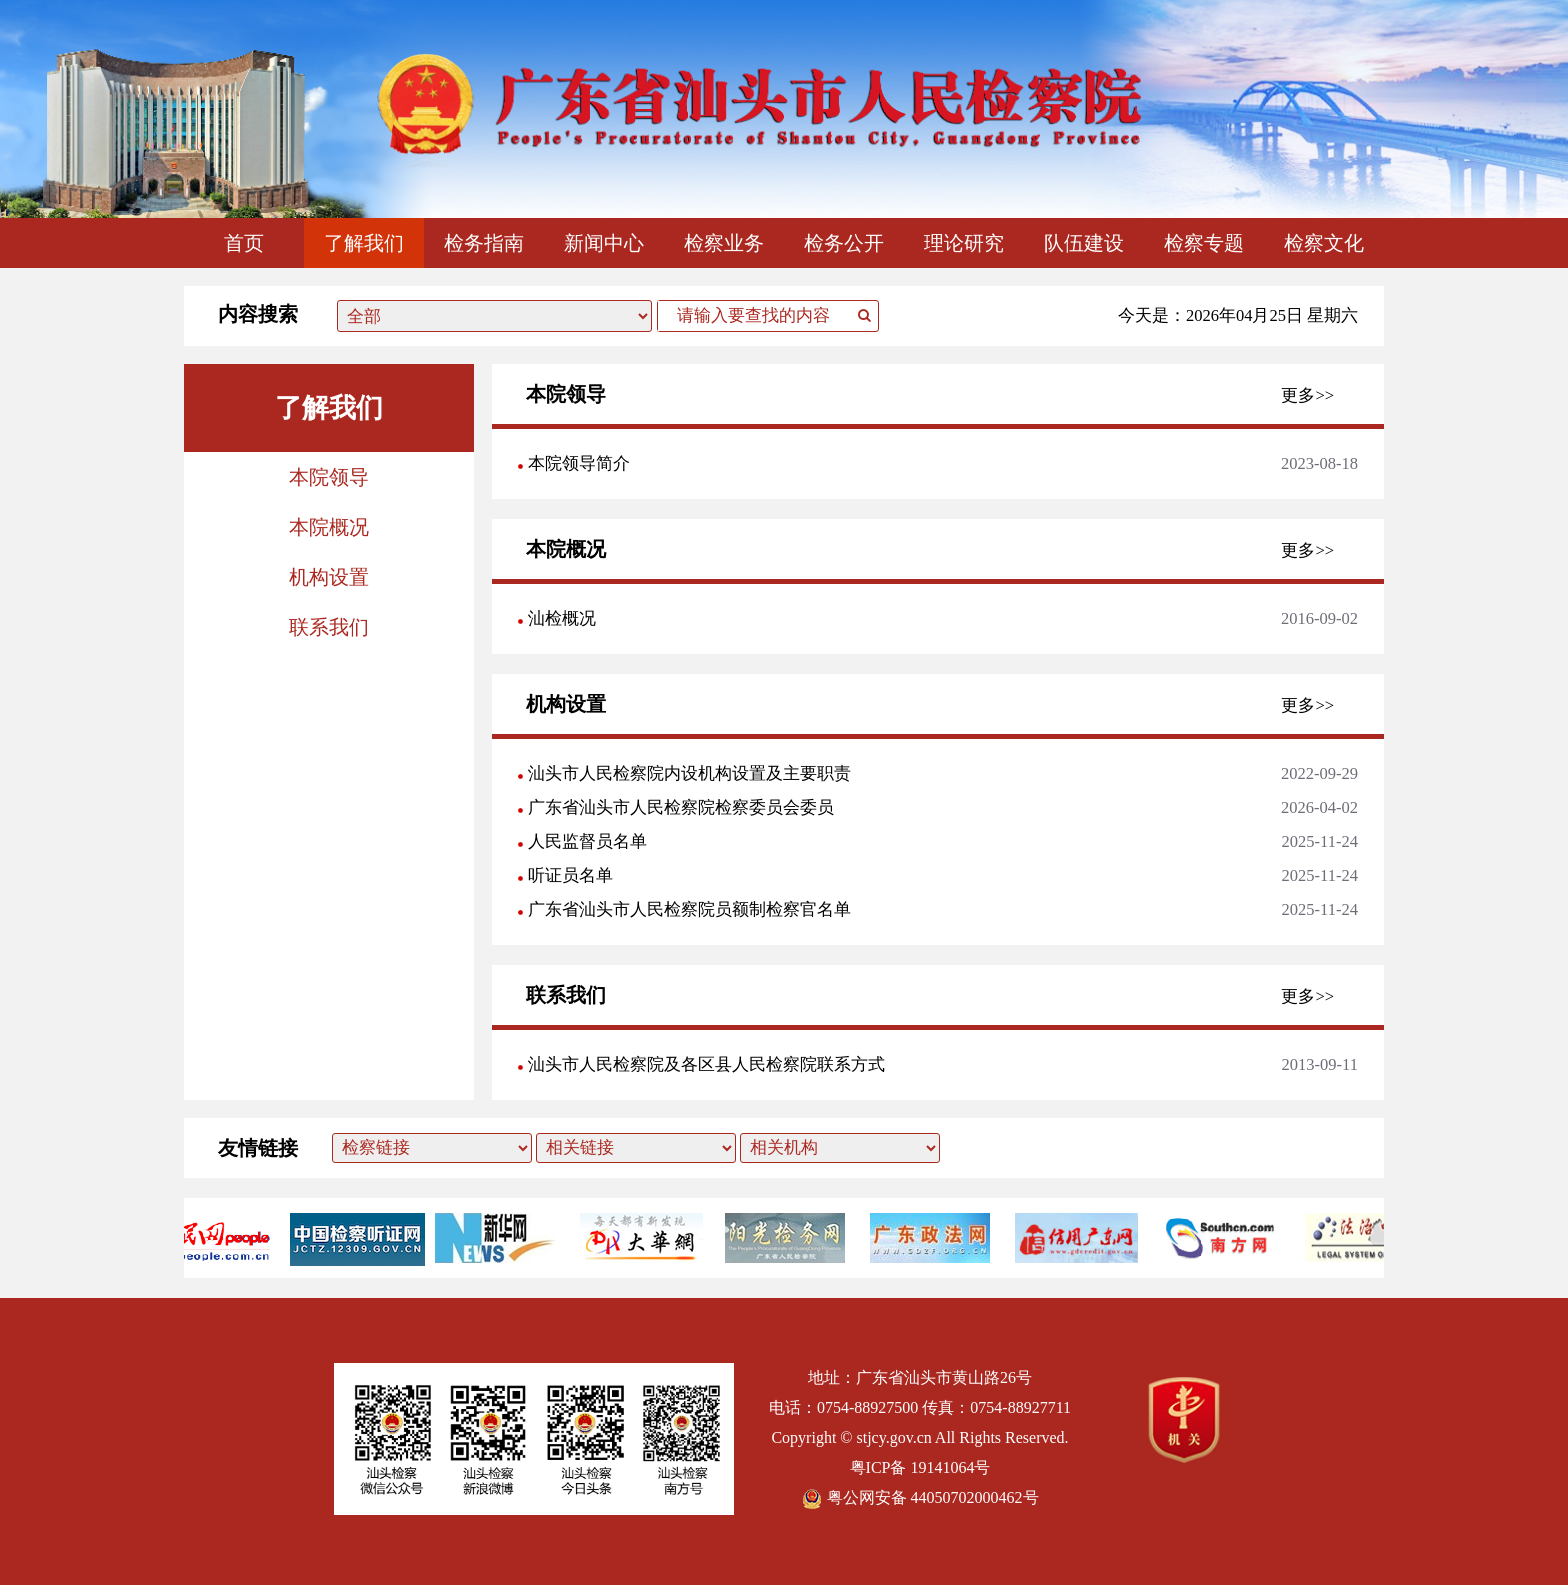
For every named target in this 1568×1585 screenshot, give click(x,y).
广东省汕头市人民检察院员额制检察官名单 (689, 909)
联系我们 (329, 627)
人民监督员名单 (587, 841)
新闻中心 (604, 243)
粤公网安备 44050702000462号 (920, 1497)
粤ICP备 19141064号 (920, 1467)
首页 (244, 243)
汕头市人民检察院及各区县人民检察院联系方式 (706, 1064)
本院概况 (329, 527)
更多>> (1307, 395)
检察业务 (724, 243)
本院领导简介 (579, 463)
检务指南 (484, 243)
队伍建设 (1084, 243)
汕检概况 (562, 618)
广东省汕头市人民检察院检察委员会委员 (681, 807)
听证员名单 (570, 875)
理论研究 (964, 243)
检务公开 (844, 243)
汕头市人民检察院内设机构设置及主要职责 (689, 773)
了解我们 (364, 243)
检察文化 (1324, 243)
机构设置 (329, 577)
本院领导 (329, 477)
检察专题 (1204, 243)
